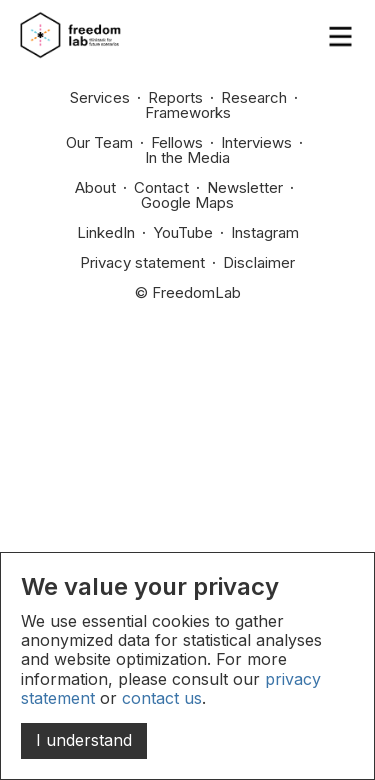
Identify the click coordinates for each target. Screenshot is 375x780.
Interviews (256, 142)
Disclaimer (259, 262)
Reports (175, 97)
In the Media (187, 157)
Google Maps (187, 202)
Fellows (177, 142)
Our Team (99, 142)
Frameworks (188, 112)
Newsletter (245, 187)
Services (100, 97)
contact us (162, 698)
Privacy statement (142, 262)
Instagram (265, 232)
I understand (84, 740)
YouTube (183, 232)
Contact (161, 187)
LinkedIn (106, 232)
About (95, 187)
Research (254, 97)
